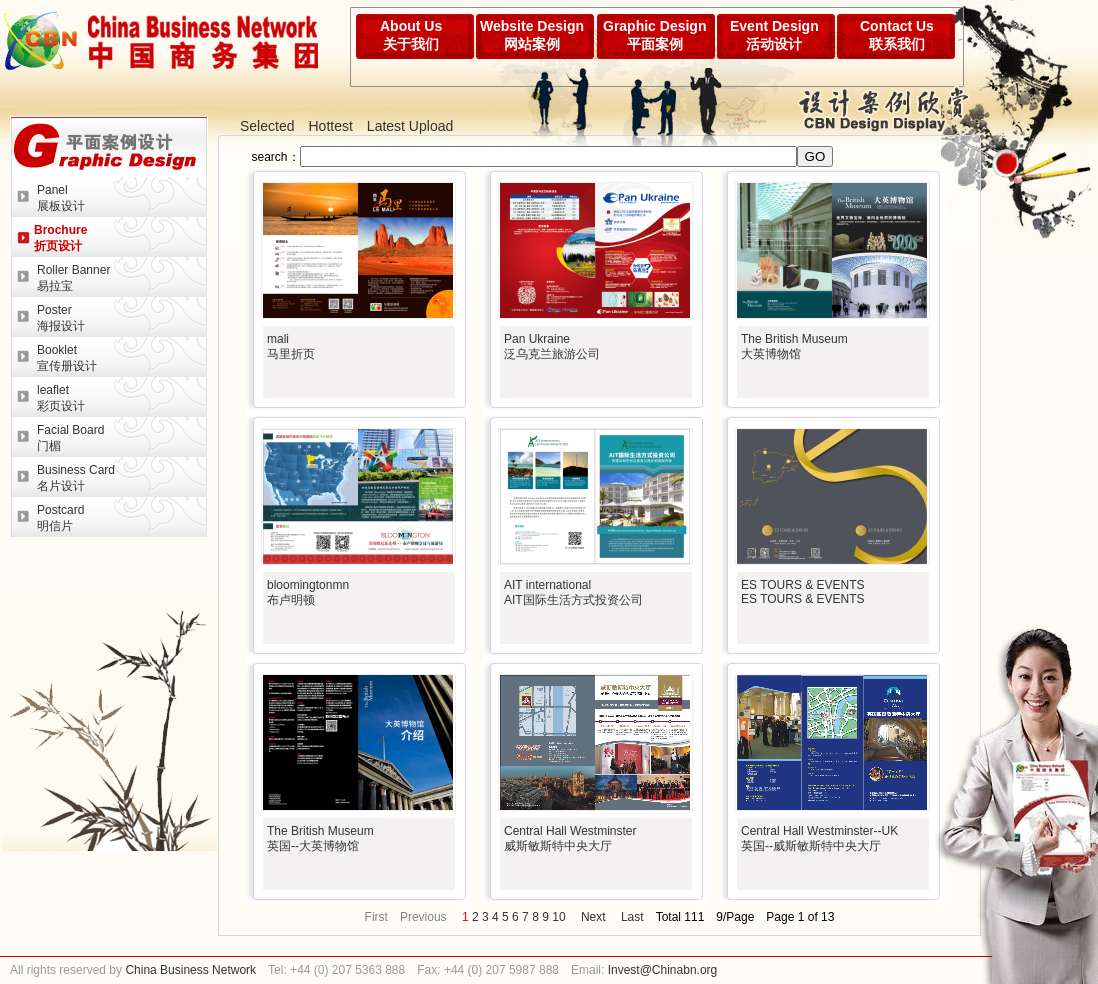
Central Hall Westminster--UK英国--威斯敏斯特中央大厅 (819, 838)
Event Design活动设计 (774, 35)
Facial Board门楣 (70, 438)
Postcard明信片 (60, 518)
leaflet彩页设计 (61, 398)
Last (632, 917)
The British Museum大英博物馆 (794, 346)
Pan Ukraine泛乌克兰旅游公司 (552, 346)
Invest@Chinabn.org (663, 970)
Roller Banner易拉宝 (73, 278)
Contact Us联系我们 (897, 35)
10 (558, 917)
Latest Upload (410, 126)
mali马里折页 (291, 346)
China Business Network (189, 970)
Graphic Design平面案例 (654, 35)
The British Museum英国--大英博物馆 (320, 838)
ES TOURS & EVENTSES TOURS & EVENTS (803, 592)
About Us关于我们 (411, 35)
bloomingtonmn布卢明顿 (308, 592)
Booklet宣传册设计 (67, 358)
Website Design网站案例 (532, 35)
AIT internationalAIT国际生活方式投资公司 (573, 592)
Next (593, 917)
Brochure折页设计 (60, 238)
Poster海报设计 (61, 318)
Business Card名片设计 (76, 478)
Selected (267, 126)
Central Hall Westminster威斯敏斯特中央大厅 (570, 838)
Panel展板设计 (61, 198)
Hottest (330, 126)
